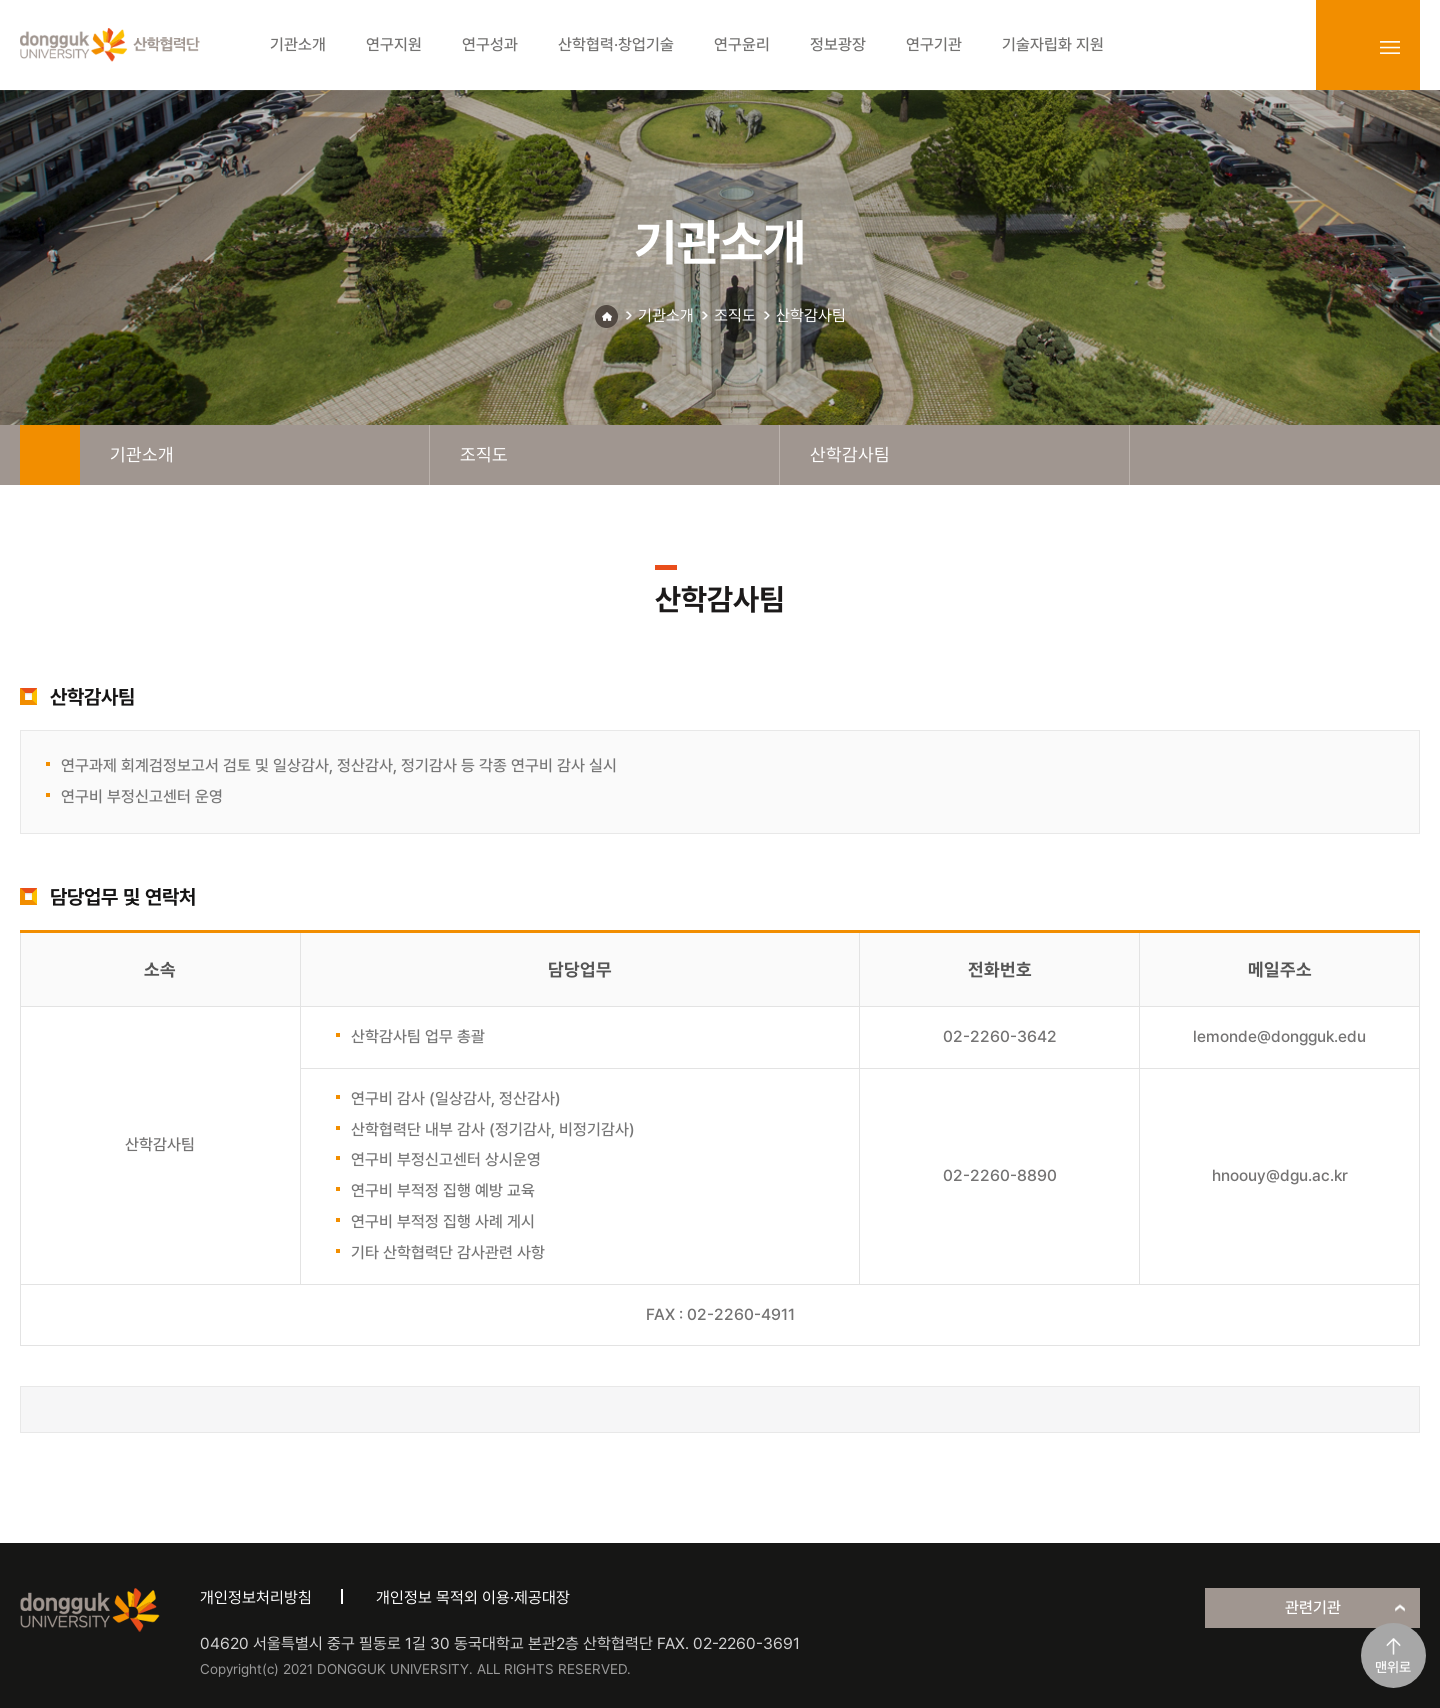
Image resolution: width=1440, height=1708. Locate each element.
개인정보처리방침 (256, 1597)
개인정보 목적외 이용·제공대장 (473, 1597)
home (50, 455)
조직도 (735, 315)
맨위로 (1393, 1667)
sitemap (1390, 47)
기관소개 (666, 315)
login (1346, 47)
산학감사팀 (811, 315)
